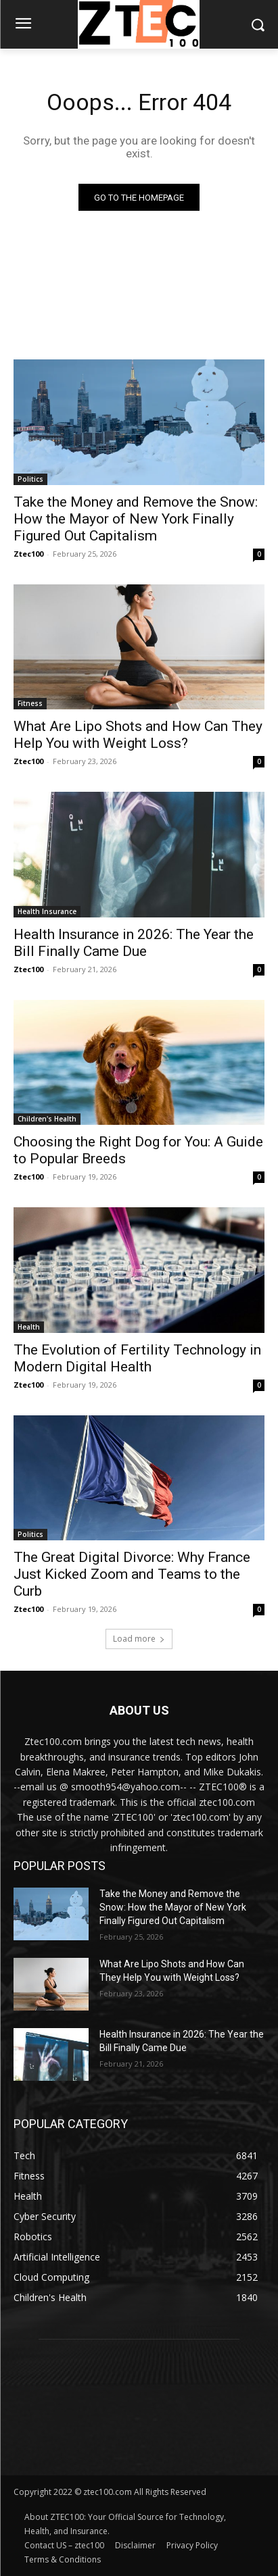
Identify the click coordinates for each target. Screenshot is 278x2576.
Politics (30, 479)
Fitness (30, 703)
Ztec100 (28, 554)
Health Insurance (47, 911)
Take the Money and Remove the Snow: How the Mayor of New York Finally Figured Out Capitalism (136, 519)
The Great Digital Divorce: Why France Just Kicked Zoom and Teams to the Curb (132, 1574)
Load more (139, 1638)
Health (29, 1327)
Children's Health (47, 1118)
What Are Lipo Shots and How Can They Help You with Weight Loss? (138, 734)
